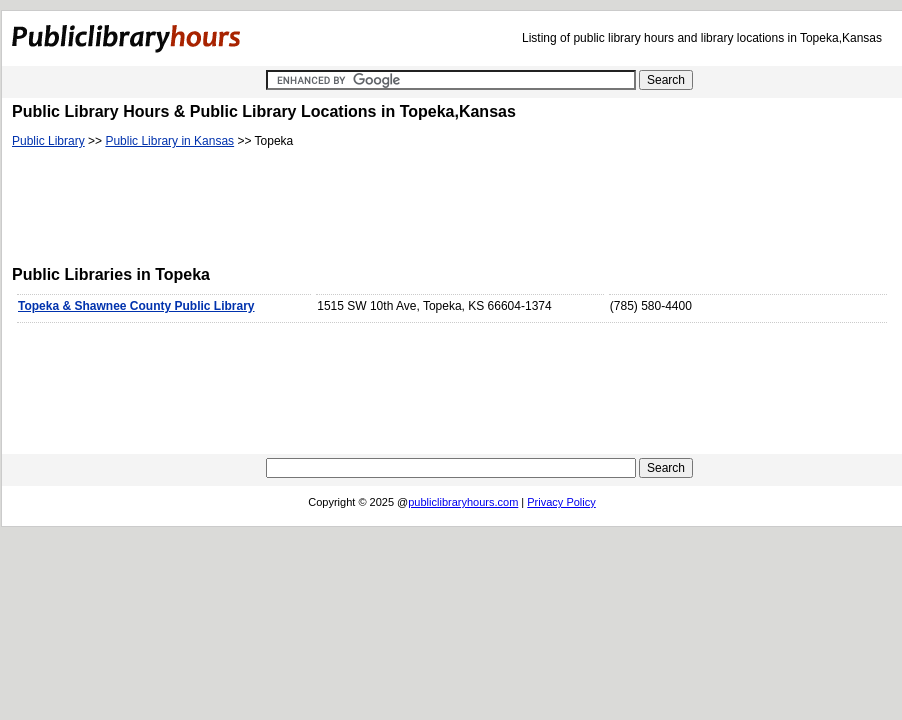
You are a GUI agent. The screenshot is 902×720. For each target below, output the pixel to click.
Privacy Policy (561, 502)
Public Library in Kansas (169, 141)
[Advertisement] (376, 211)
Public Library (48, 141)
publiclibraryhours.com (463, 502)
